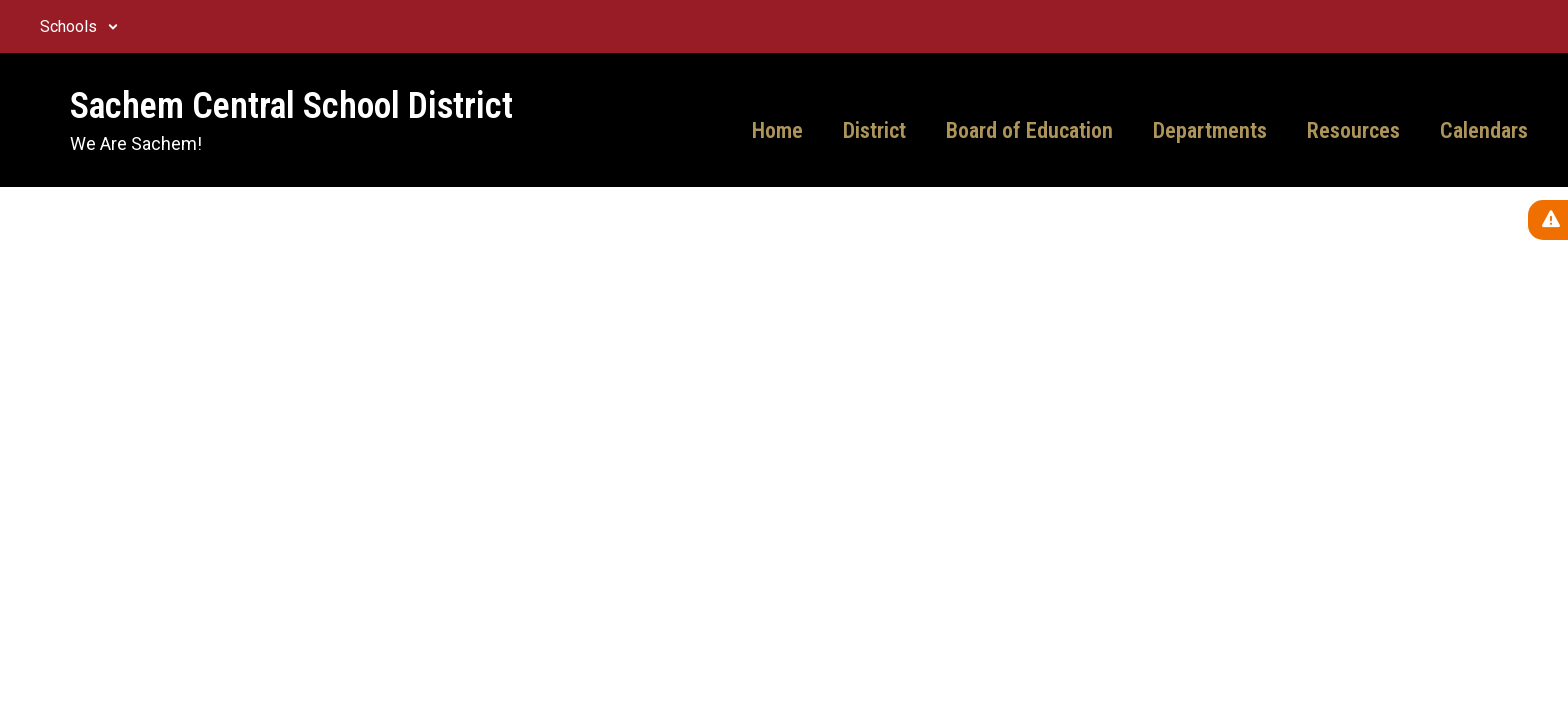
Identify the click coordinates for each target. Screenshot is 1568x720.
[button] (79, 26)
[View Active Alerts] (1548, 220)
